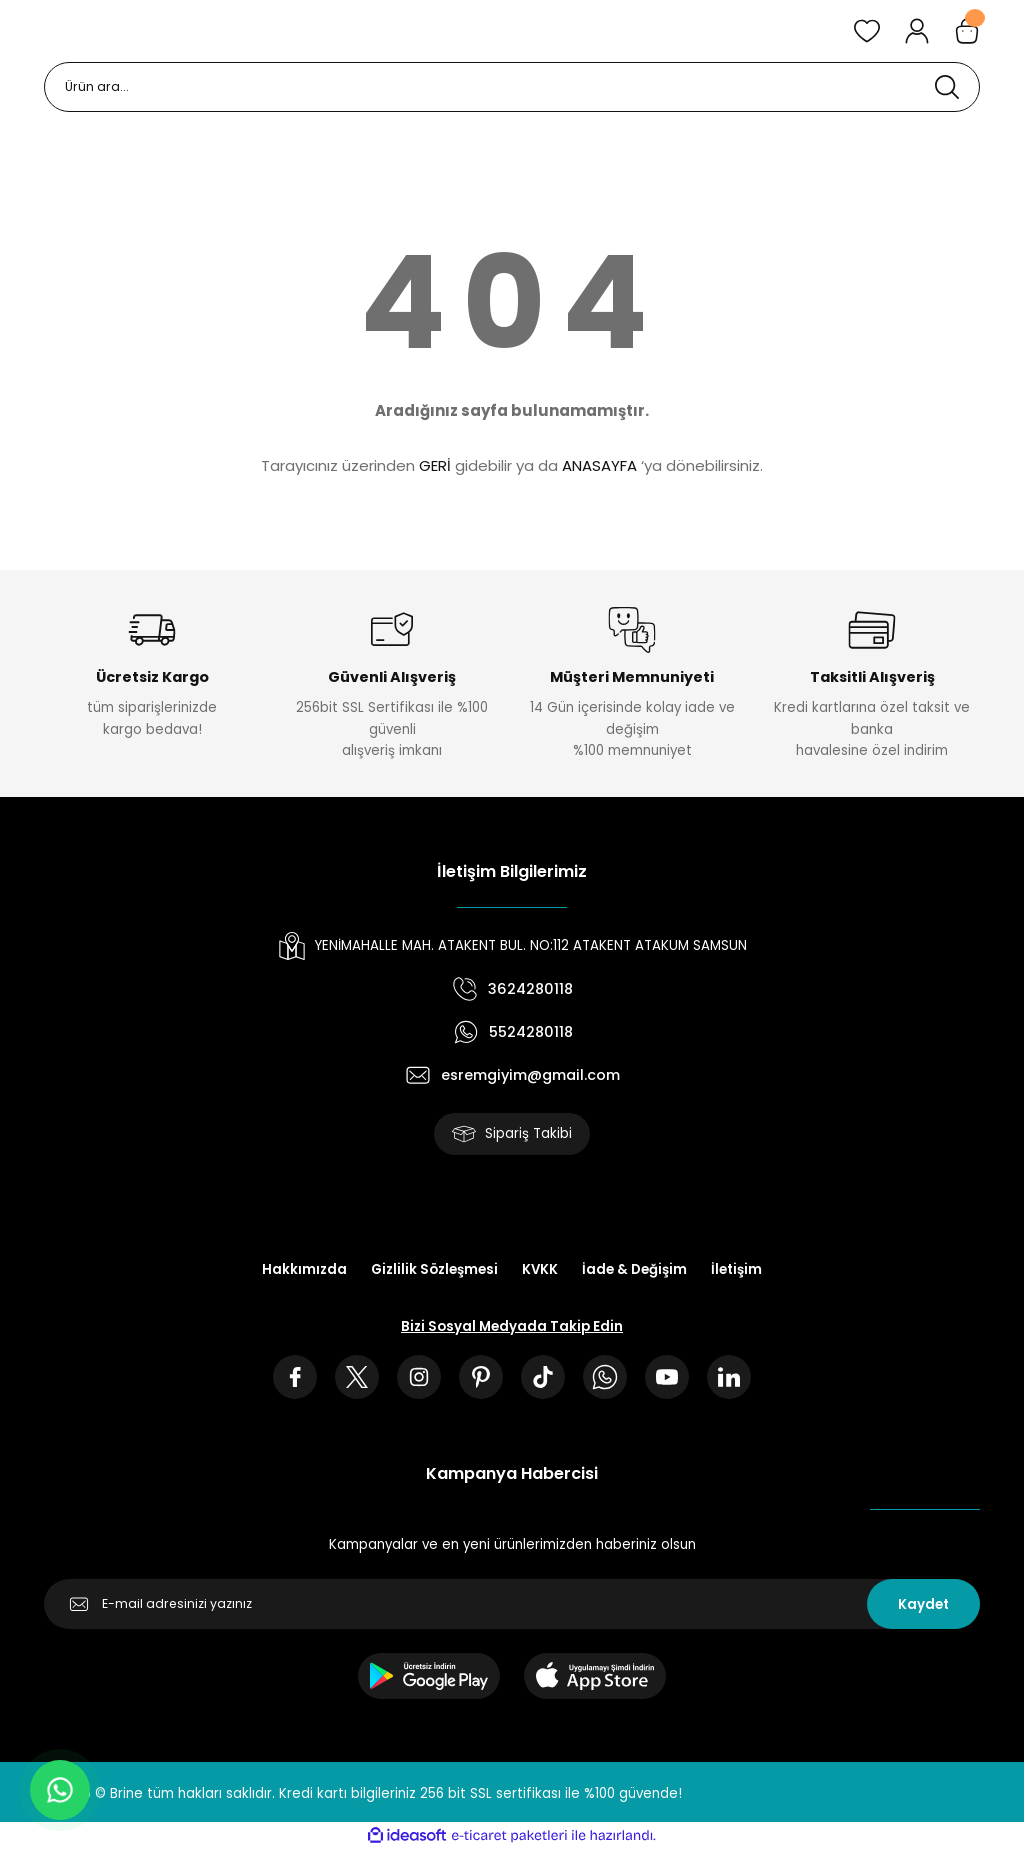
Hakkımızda (304, 1269)
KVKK (540, 1269)
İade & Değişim (634, 1269)
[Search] (512, 87)
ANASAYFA (599, 465)
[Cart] (967, 31)
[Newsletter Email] (512, 1604)
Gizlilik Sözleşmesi (434, 1269)
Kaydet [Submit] (923, 1604)
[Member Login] (917, 31)
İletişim (736, 1269)
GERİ (435, 465)
